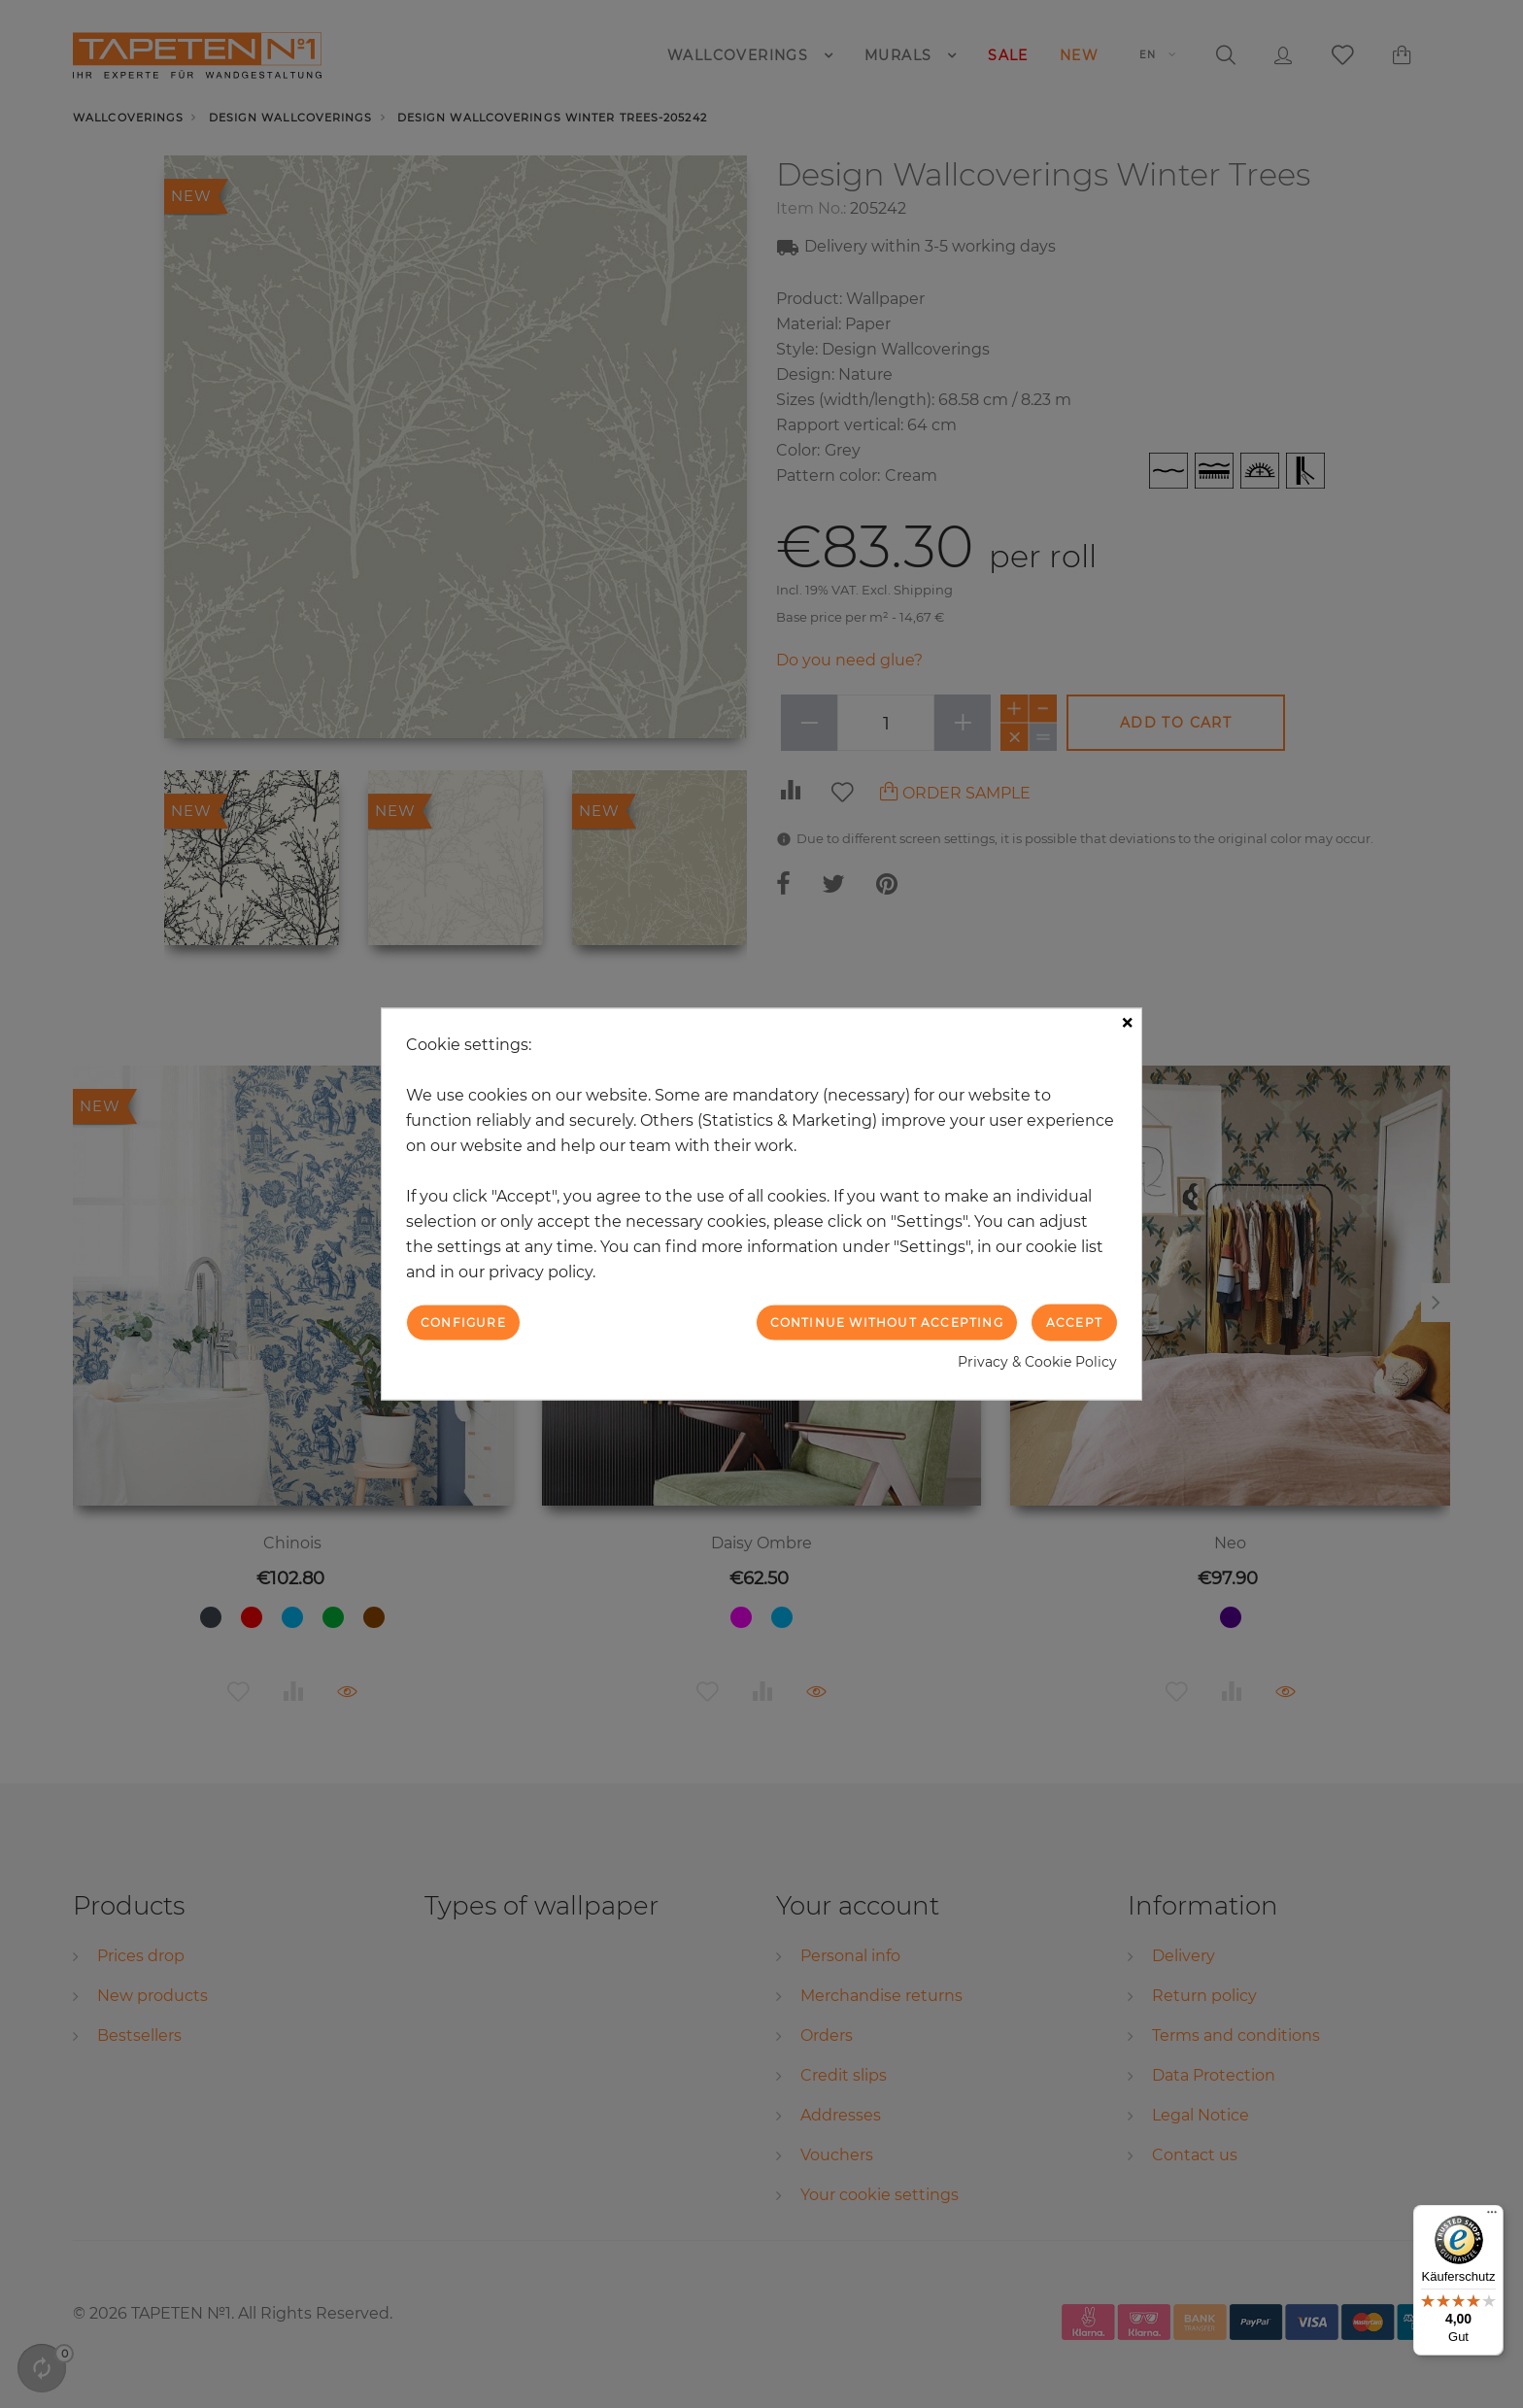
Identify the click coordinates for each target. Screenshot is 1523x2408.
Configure (463, 1321)
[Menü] (1492, 2216)
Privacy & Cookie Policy (1037, 1362)
